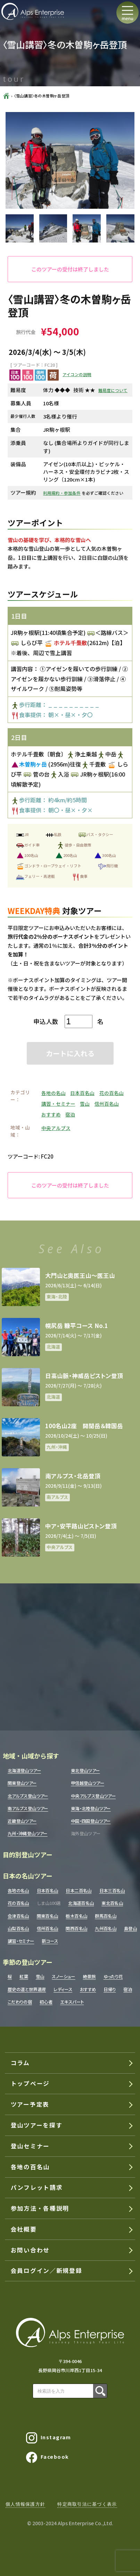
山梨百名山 (18, 1928)
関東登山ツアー (22, 1783)
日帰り (110, 1989)
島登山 (130, 1928)
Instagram (48, 2437)
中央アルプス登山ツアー (93, 1796)
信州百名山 (106, 1103)
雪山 (85, 1103)
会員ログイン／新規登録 (46, 2270)
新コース (50, 1941)
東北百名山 (112, 1903)
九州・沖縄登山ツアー (28, 1833)
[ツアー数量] (78, 1021)
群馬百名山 (105, 1916)
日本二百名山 (78, 1891)
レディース (62, 1989)
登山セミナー (30, 2146)
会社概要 (24, 2229)
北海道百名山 (81, 1903)
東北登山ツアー (85, 1770)
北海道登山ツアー (24, 1770)
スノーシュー (63, 1976)
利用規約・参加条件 (62, 493)
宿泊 (70, 1114)
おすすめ (51, 1114)
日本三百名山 (112, 1891)
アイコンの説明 (77, 374)
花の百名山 (111, 1092)
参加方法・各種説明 (40, 2208)
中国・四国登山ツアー (91, 1821)
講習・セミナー (58, 1103)
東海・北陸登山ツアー (91, 1808)
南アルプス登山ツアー (28, 1808)
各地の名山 (53, 1092)
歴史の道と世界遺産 (27, 1989)
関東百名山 (47, 1916)
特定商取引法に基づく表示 (87, 2504)
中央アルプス (56, 1127)
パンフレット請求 (37, 2187)
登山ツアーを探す (36, 2125)
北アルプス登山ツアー (28, 1796)
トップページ (30, 2083)
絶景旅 (89, 1976)
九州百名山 (105, 1928)
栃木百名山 (76, 1916)
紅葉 (23, 1976)
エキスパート (72, 2002)
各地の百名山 (30, 2167)
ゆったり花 (113, 1976)
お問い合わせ (30, 2250)
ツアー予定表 (30, 2104)
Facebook (47, 2457)
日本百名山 (82, 1092)
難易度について (112, 390)
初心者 (46, 2002)
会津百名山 (18, 1916)
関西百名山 (76, 1928)
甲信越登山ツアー (87, 1783)
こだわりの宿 (20, 2002)
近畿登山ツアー (22, 1821)
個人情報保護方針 (25, 2504)
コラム (20, 2063)
